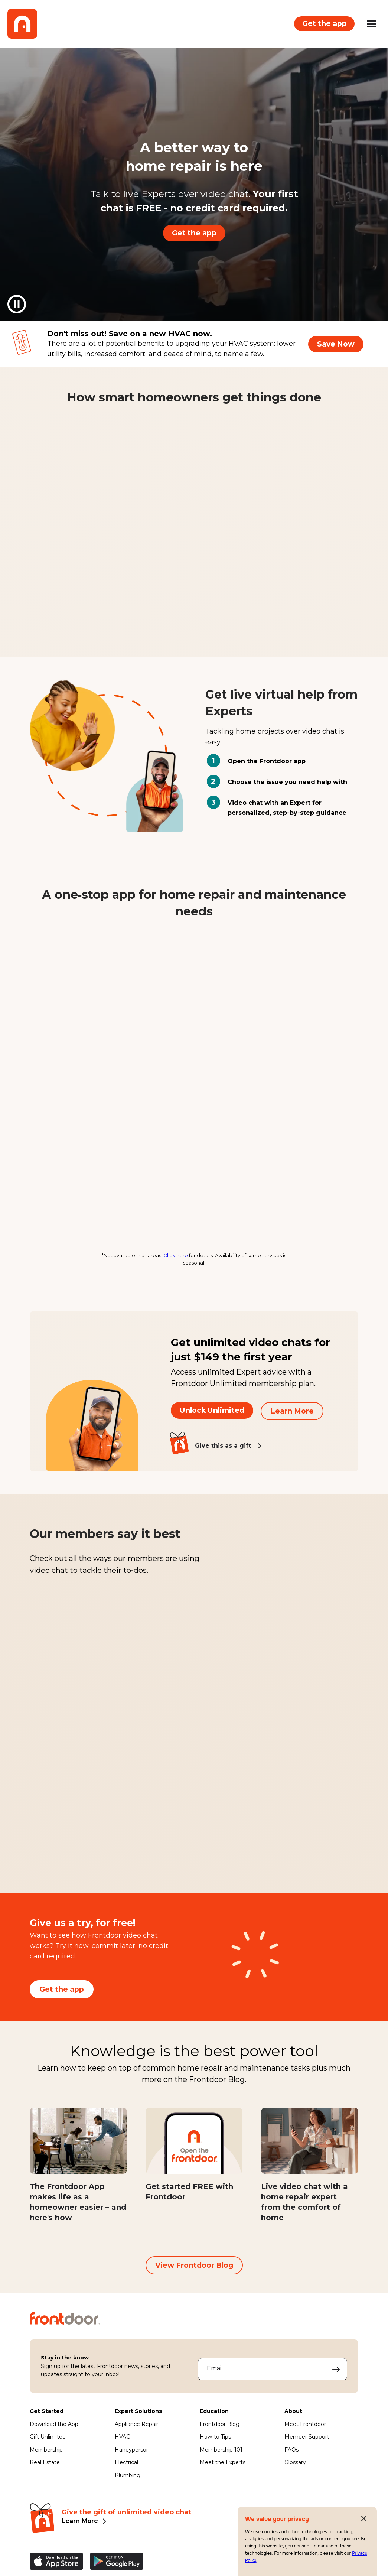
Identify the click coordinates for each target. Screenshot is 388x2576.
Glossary (295, 2467)
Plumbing (127, 2479)
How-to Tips (215, 2441)
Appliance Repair (136, 2428)
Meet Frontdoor (305, 2428)
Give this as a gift (223, 1446)
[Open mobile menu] (371, 23)
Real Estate (45, 2467)
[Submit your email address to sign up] (336, 2373)
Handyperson (132, 2454)
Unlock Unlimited (212, 1411)
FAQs (291, 2454)
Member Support (306, 2441)
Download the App (54, 2428)
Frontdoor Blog (219, 2428)
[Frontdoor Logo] (22, 24)
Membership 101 (221, 2454)
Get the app (323, 23)
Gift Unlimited (48, 2441)
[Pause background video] (16, 304)
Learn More (292, 1412)
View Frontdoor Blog (194, 2269)
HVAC (122, 2441)
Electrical (126, 2467)
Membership (46, 2454)
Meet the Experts (222, 2467)
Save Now (336, 343)
